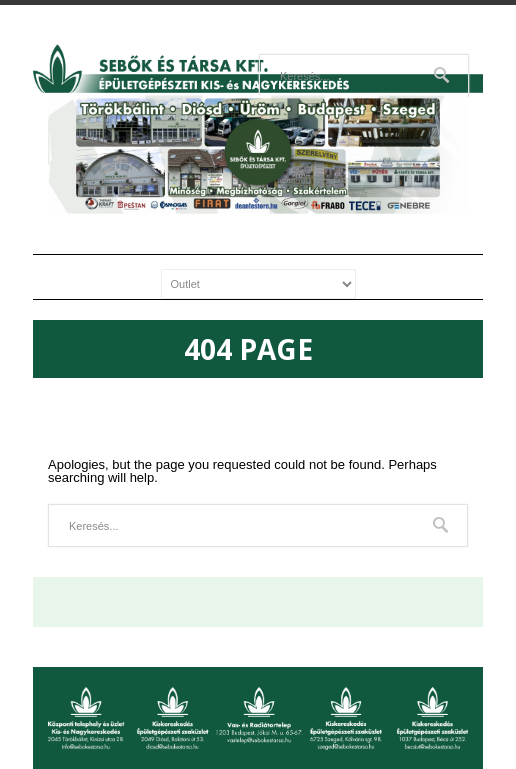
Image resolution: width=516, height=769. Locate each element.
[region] (258, 154)
